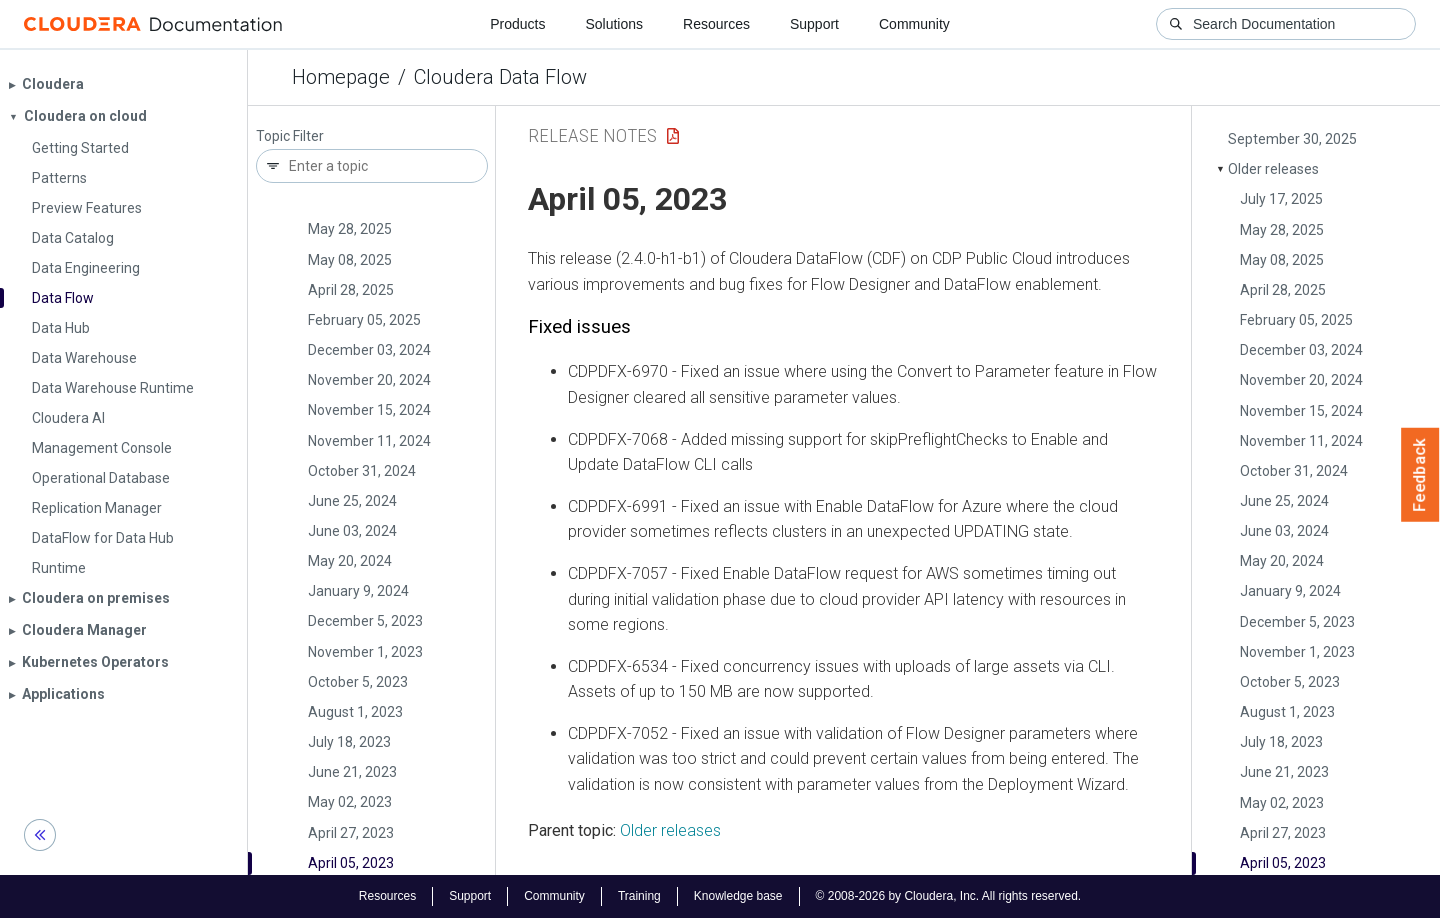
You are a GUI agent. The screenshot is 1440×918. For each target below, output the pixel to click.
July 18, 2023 (349, 742)
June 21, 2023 (352, 772)
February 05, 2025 (364, 320)
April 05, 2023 (351, 863)
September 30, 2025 (1292, 139)
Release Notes (592, 135)
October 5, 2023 (358, 682)
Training (639, 896)
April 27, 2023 (351, 833)
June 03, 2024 (352, 531)
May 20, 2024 (350, 561)
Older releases (1273, 169)
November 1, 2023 (365, 652)
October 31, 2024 (362, 471)
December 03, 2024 (369, 350)
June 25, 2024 (352, 501)
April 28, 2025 (351, 290)
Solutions (614, 24)
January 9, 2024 (358, 591)
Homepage (341, 77)
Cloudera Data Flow (500, 77)
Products (517, 24)
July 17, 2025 (1281, 199)
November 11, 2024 (369, 441)
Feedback (1420, 475)
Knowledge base (738, 896)
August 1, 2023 (355, 712)
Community (914, 24)
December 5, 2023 (365, 621)
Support (814, 24)
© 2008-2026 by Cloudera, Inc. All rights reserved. (949, 896)
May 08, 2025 (350, 260)
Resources (716, 24)
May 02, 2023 (350, 802)
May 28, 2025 (350, 229)
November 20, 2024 (369, 380)
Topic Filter (290, 136)
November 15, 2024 (369, 410)
